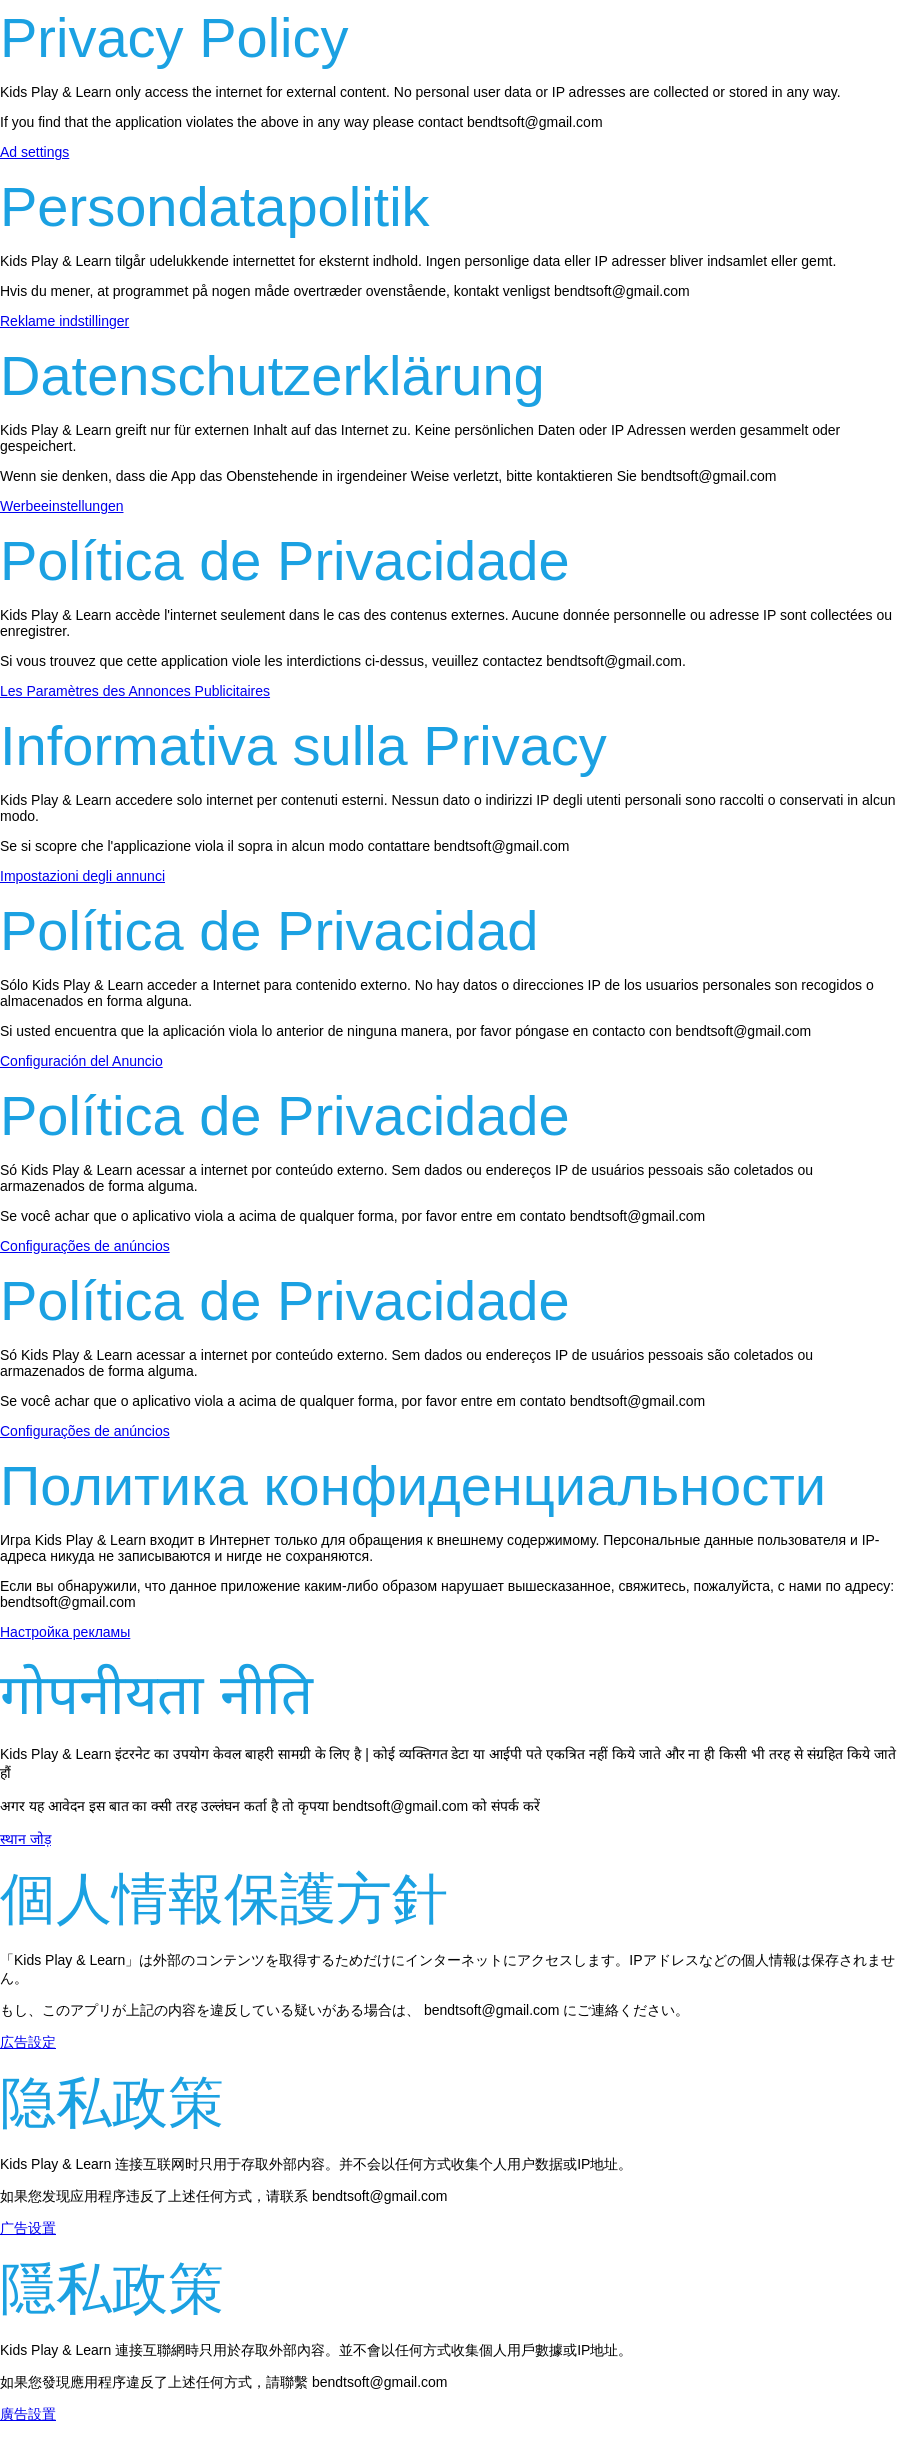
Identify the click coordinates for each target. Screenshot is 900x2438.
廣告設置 (28, 2414)
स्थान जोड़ (25, 1839)
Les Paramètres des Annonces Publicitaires (135, 691)
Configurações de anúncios (85, 1246)
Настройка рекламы (65, 1632)
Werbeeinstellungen (62, 506)
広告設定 (28, 2042)
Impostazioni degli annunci (82, 876)
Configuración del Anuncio (81, 1061)
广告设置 (28, 2228)
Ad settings (34, 152)
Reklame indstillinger (64, 321)
